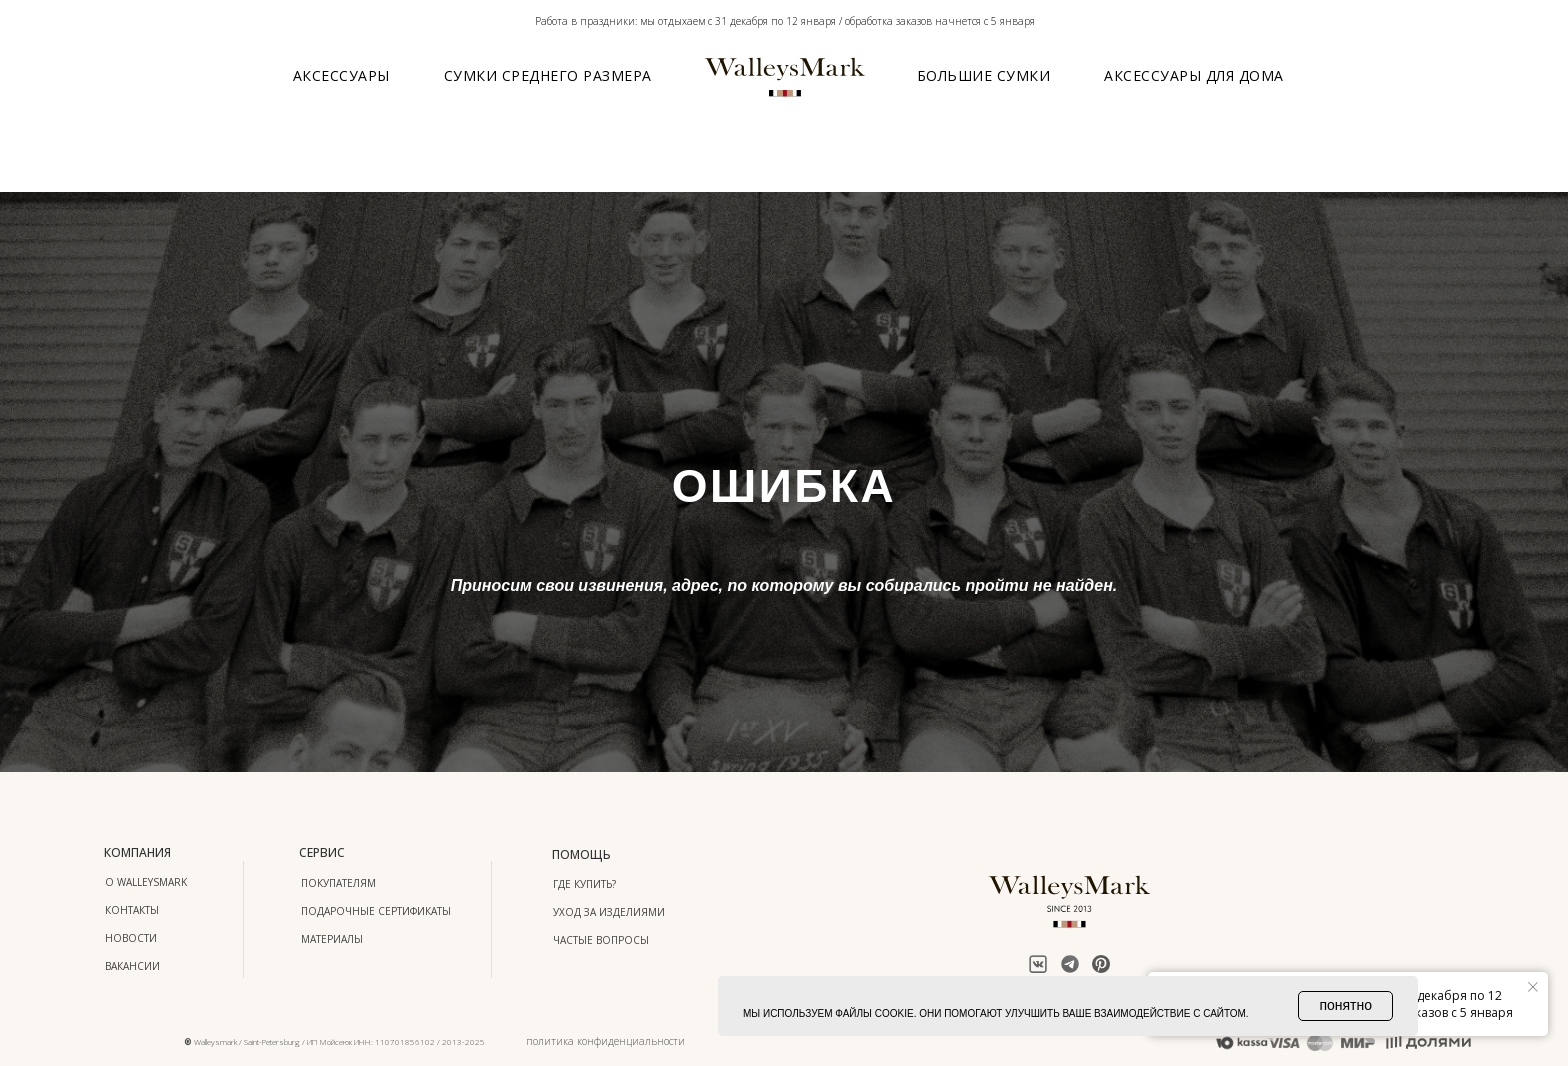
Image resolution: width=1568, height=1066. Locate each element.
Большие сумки (984, 75)
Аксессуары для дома (1194, 75)
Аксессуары (341, 75)
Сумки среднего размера (548, 75)
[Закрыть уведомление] (1533, 987)
